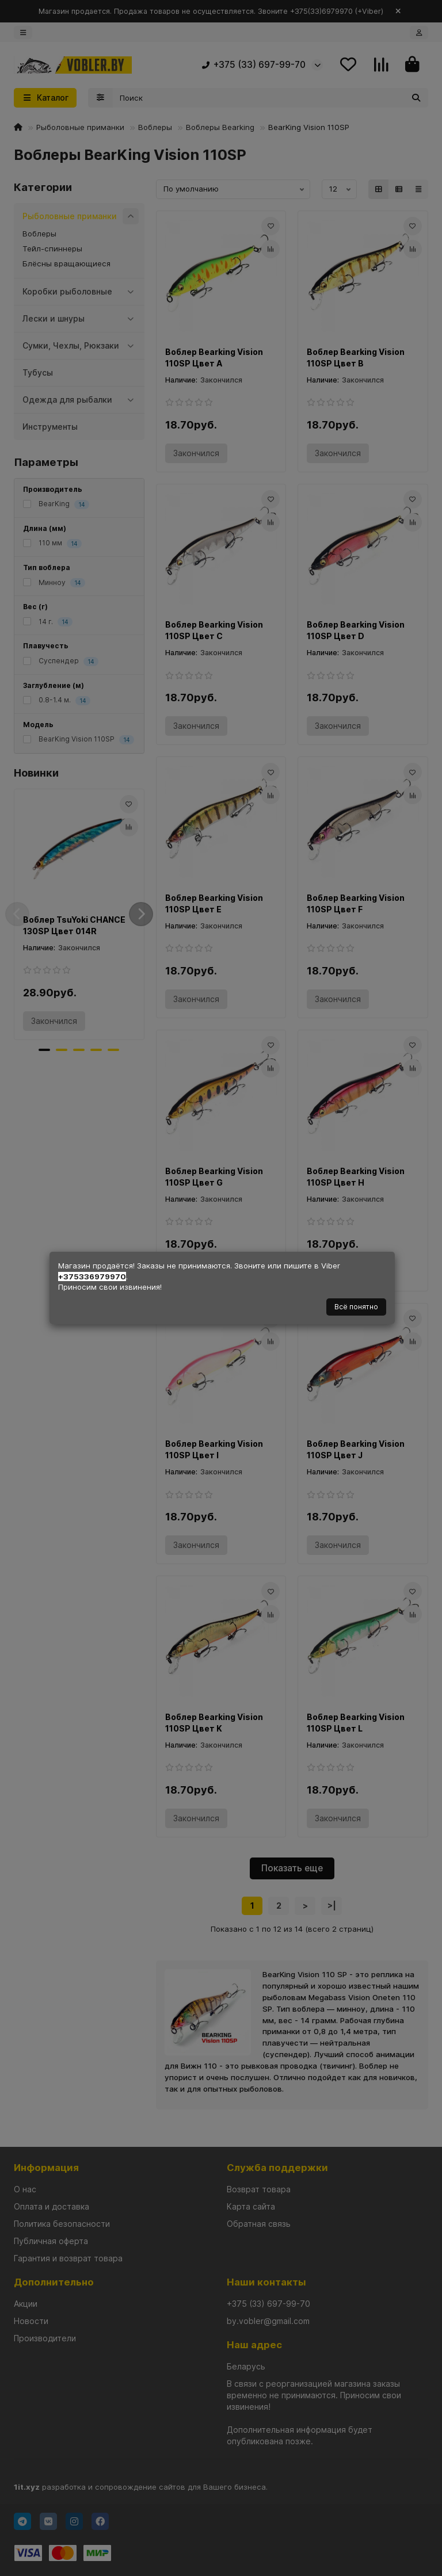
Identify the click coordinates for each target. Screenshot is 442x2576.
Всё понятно (356, 1306)
